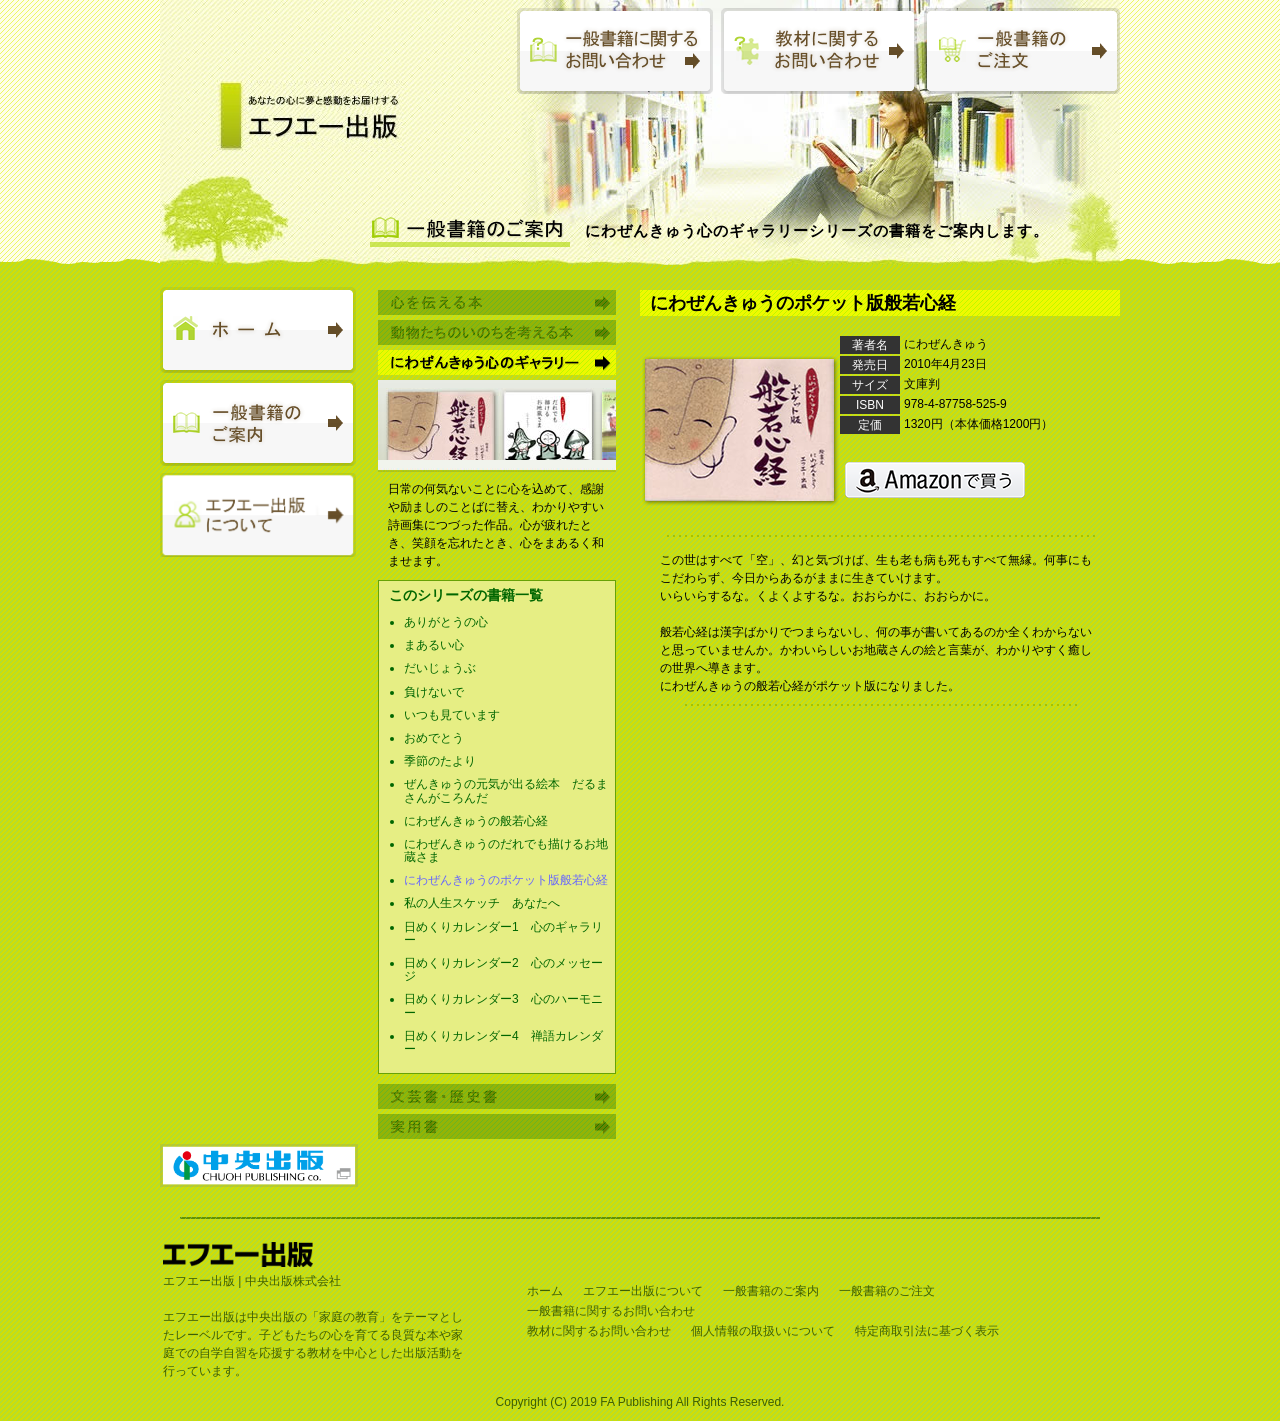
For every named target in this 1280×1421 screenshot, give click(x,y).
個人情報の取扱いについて (763, 1331)
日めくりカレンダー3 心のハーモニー (503, 1005)
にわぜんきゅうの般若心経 (476, 821)
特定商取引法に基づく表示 (927, 1331)
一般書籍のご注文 (887, 1291)
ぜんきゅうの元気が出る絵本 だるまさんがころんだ (506, 790)
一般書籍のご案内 (771, 1291)
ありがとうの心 (446, 622)
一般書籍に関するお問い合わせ (611, 1311)
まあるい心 (434, 645)
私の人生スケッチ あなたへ (482, 903)
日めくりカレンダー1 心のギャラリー (503, 933)
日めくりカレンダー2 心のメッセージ (503, 969)
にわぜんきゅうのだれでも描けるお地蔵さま (506, 850)
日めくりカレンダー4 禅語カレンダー (503, 1042)
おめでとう (434, 738)
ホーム (545, 1291)
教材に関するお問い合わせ (599, 1331)
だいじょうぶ (440, 668)
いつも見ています (452, 715)
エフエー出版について (643, 1291)
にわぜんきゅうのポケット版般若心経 (506, 880)
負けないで (434, 692)
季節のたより (440, 761)
